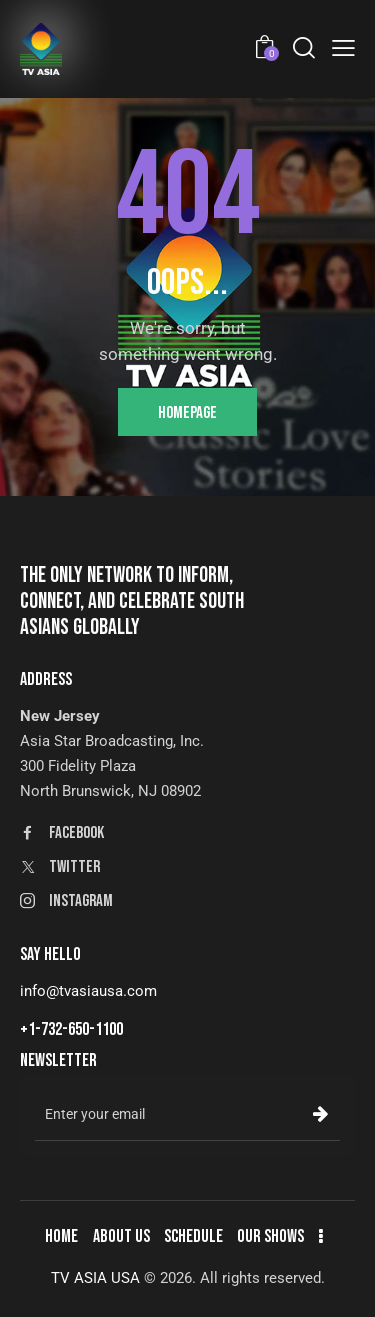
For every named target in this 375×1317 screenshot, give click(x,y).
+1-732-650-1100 (71, 1029)
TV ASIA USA (95, 1278)
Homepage (187, 413)
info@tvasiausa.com (88, 991)
